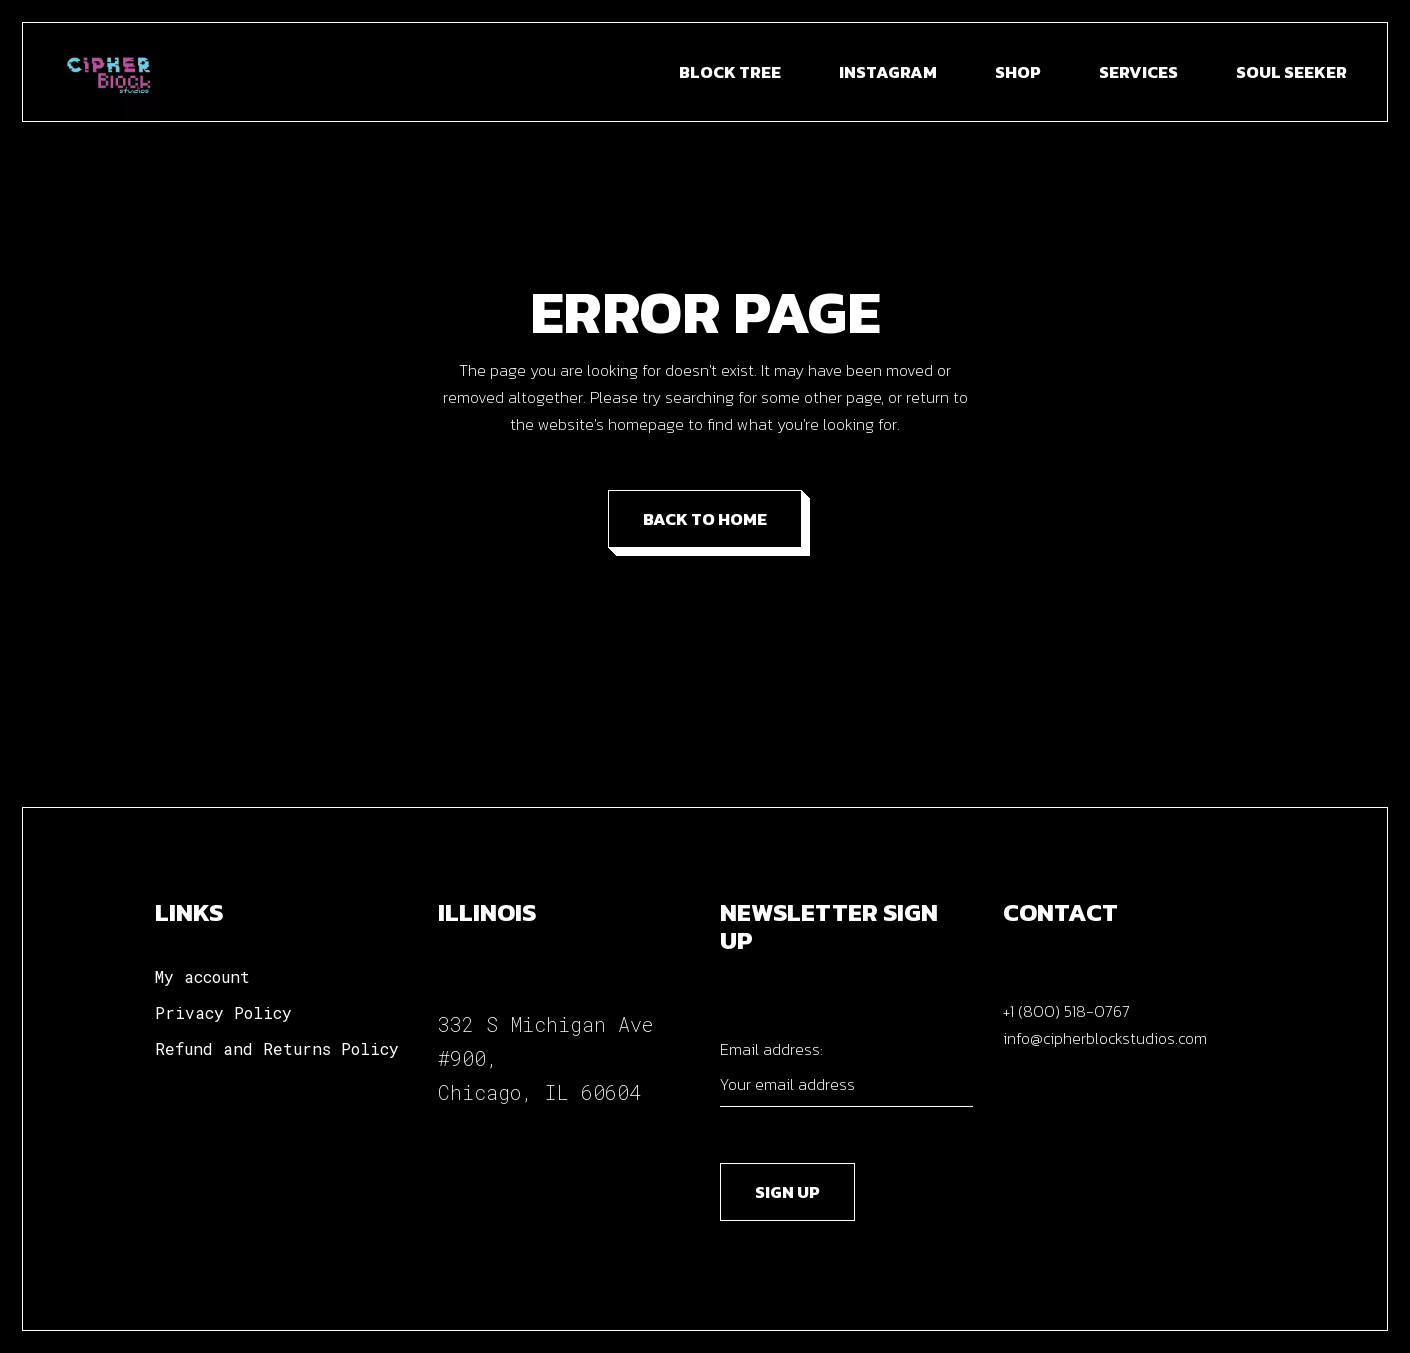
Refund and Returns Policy (277, 1048)
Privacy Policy (223, 1012)
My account (202, 976)
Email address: (846, 1072)
